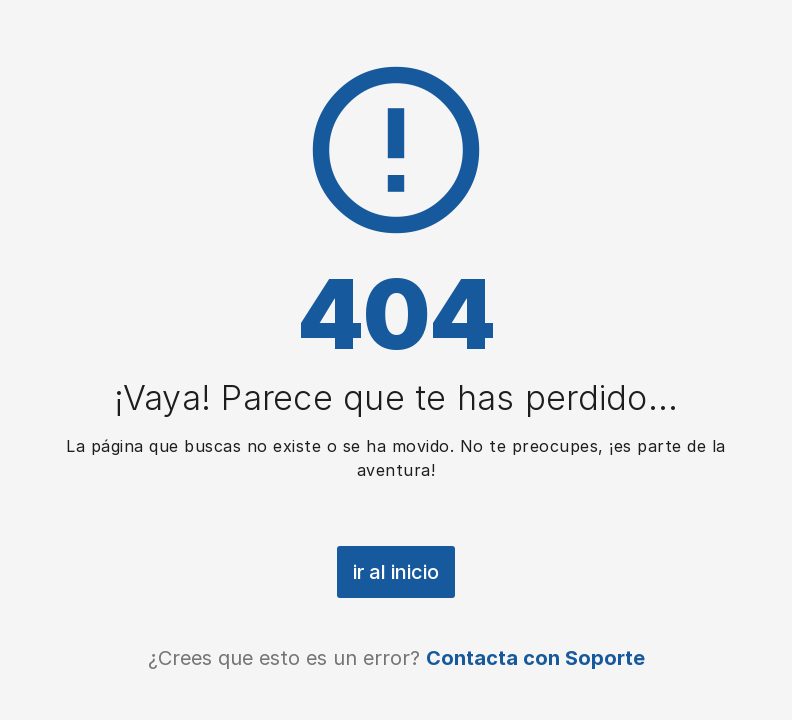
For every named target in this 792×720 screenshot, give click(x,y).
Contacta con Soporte (535, 658)
